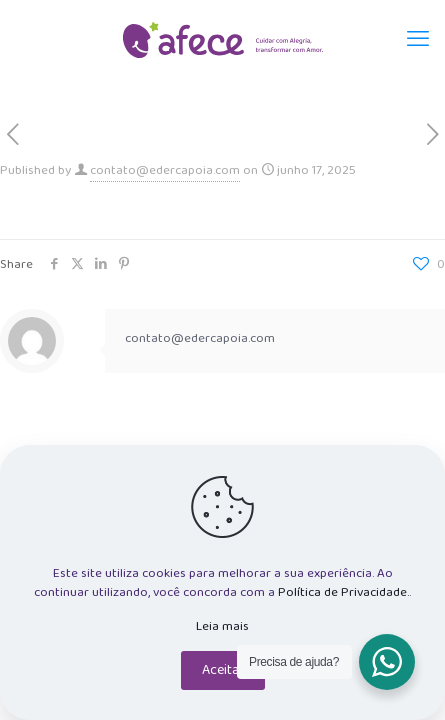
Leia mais (222, 626)
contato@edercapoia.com (165, 170)
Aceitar (223, 670)
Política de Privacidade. (343, 592)
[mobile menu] (418, 40)
